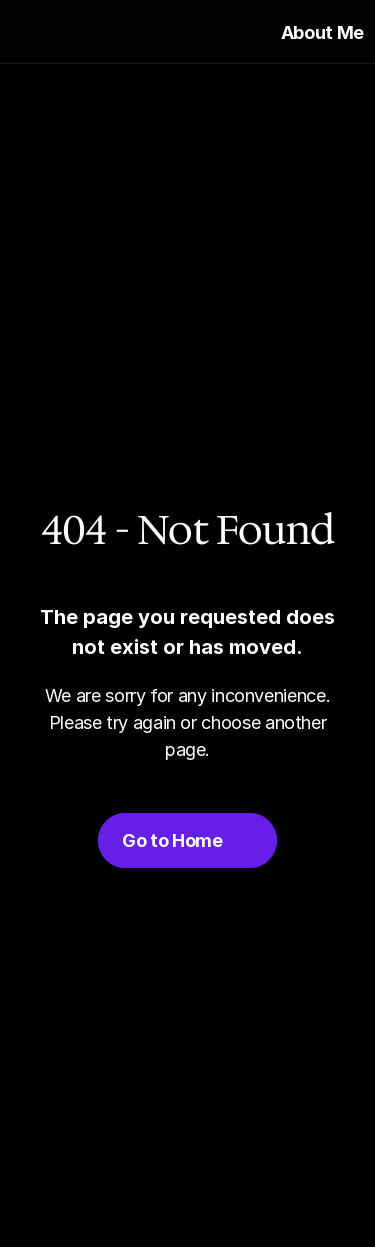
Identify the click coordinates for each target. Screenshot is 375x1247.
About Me (322, 32)
